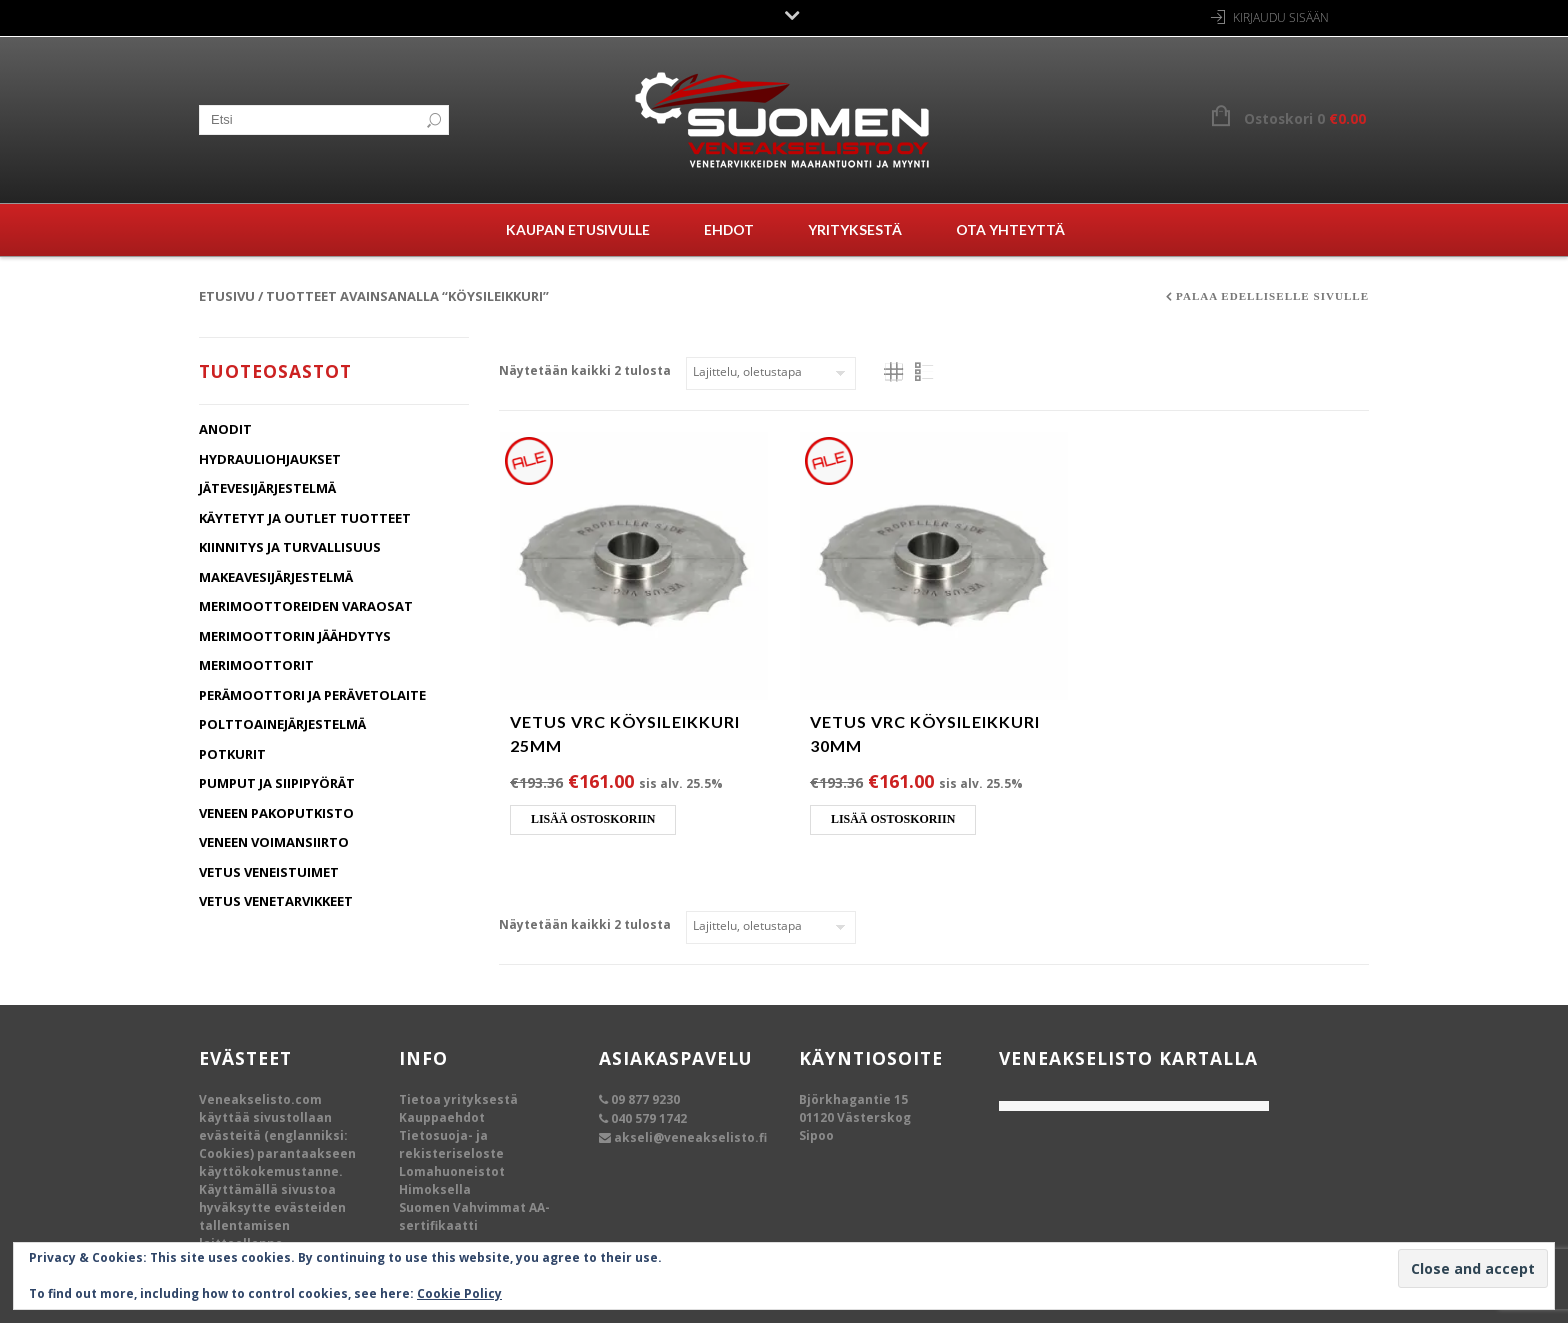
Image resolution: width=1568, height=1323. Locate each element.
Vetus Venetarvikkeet (276, 901)
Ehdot (729, 229)
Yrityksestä (855, 229)
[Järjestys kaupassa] (771, 373)
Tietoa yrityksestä (458, 1099)
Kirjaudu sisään (1281, 17)
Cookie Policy (459, 1293)
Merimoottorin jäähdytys (295, 636)
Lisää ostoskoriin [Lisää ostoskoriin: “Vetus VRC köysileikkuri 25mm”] (593, 819)
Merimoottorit (256, 665)
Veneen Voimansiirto (274, 842)
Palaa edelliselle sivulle (1272, 296)
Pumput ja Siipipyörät (277, 783)
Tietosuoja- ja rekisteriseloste (451, 1144)
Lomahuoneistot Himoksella (452, 1180)
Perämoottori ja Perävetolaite (312, 695)
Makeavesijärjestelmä (276, 577)
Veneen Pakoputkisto (276, 813)
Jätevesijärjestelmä (267, 488)
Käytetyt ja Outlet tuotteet (305, 518)
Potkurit (232, 754)
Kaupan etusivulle (578, 229)
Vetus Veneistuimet (269, 872)
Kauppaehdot (442, 1117)
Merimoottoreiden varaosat (306, 606)
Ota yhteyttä (1010, 229)
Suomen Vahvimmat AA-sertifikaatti (474, 1216)
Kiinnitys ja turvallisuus (290, 547)
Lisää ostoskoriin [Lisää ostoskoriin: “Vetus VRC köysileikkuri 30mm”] (893, 819)
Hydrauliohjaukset (270, 459)
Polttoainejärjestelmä (282, 724)
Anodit (225, 429)
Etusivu (227, 296)
